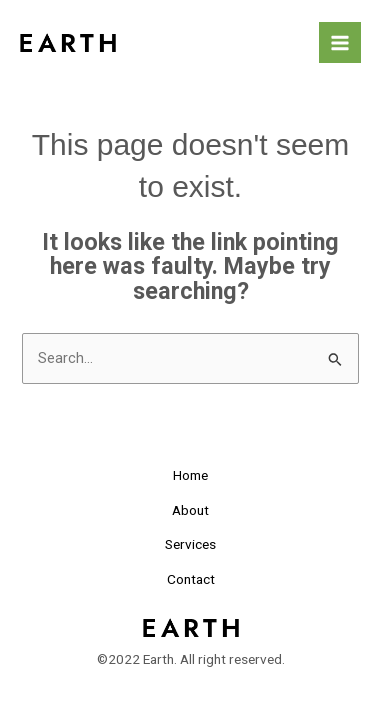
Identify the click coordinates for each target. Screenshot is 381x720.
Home (190, 475)
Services (190, 544)
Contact (191, 579)
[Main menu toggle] (340, 43)
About (190, 510)
